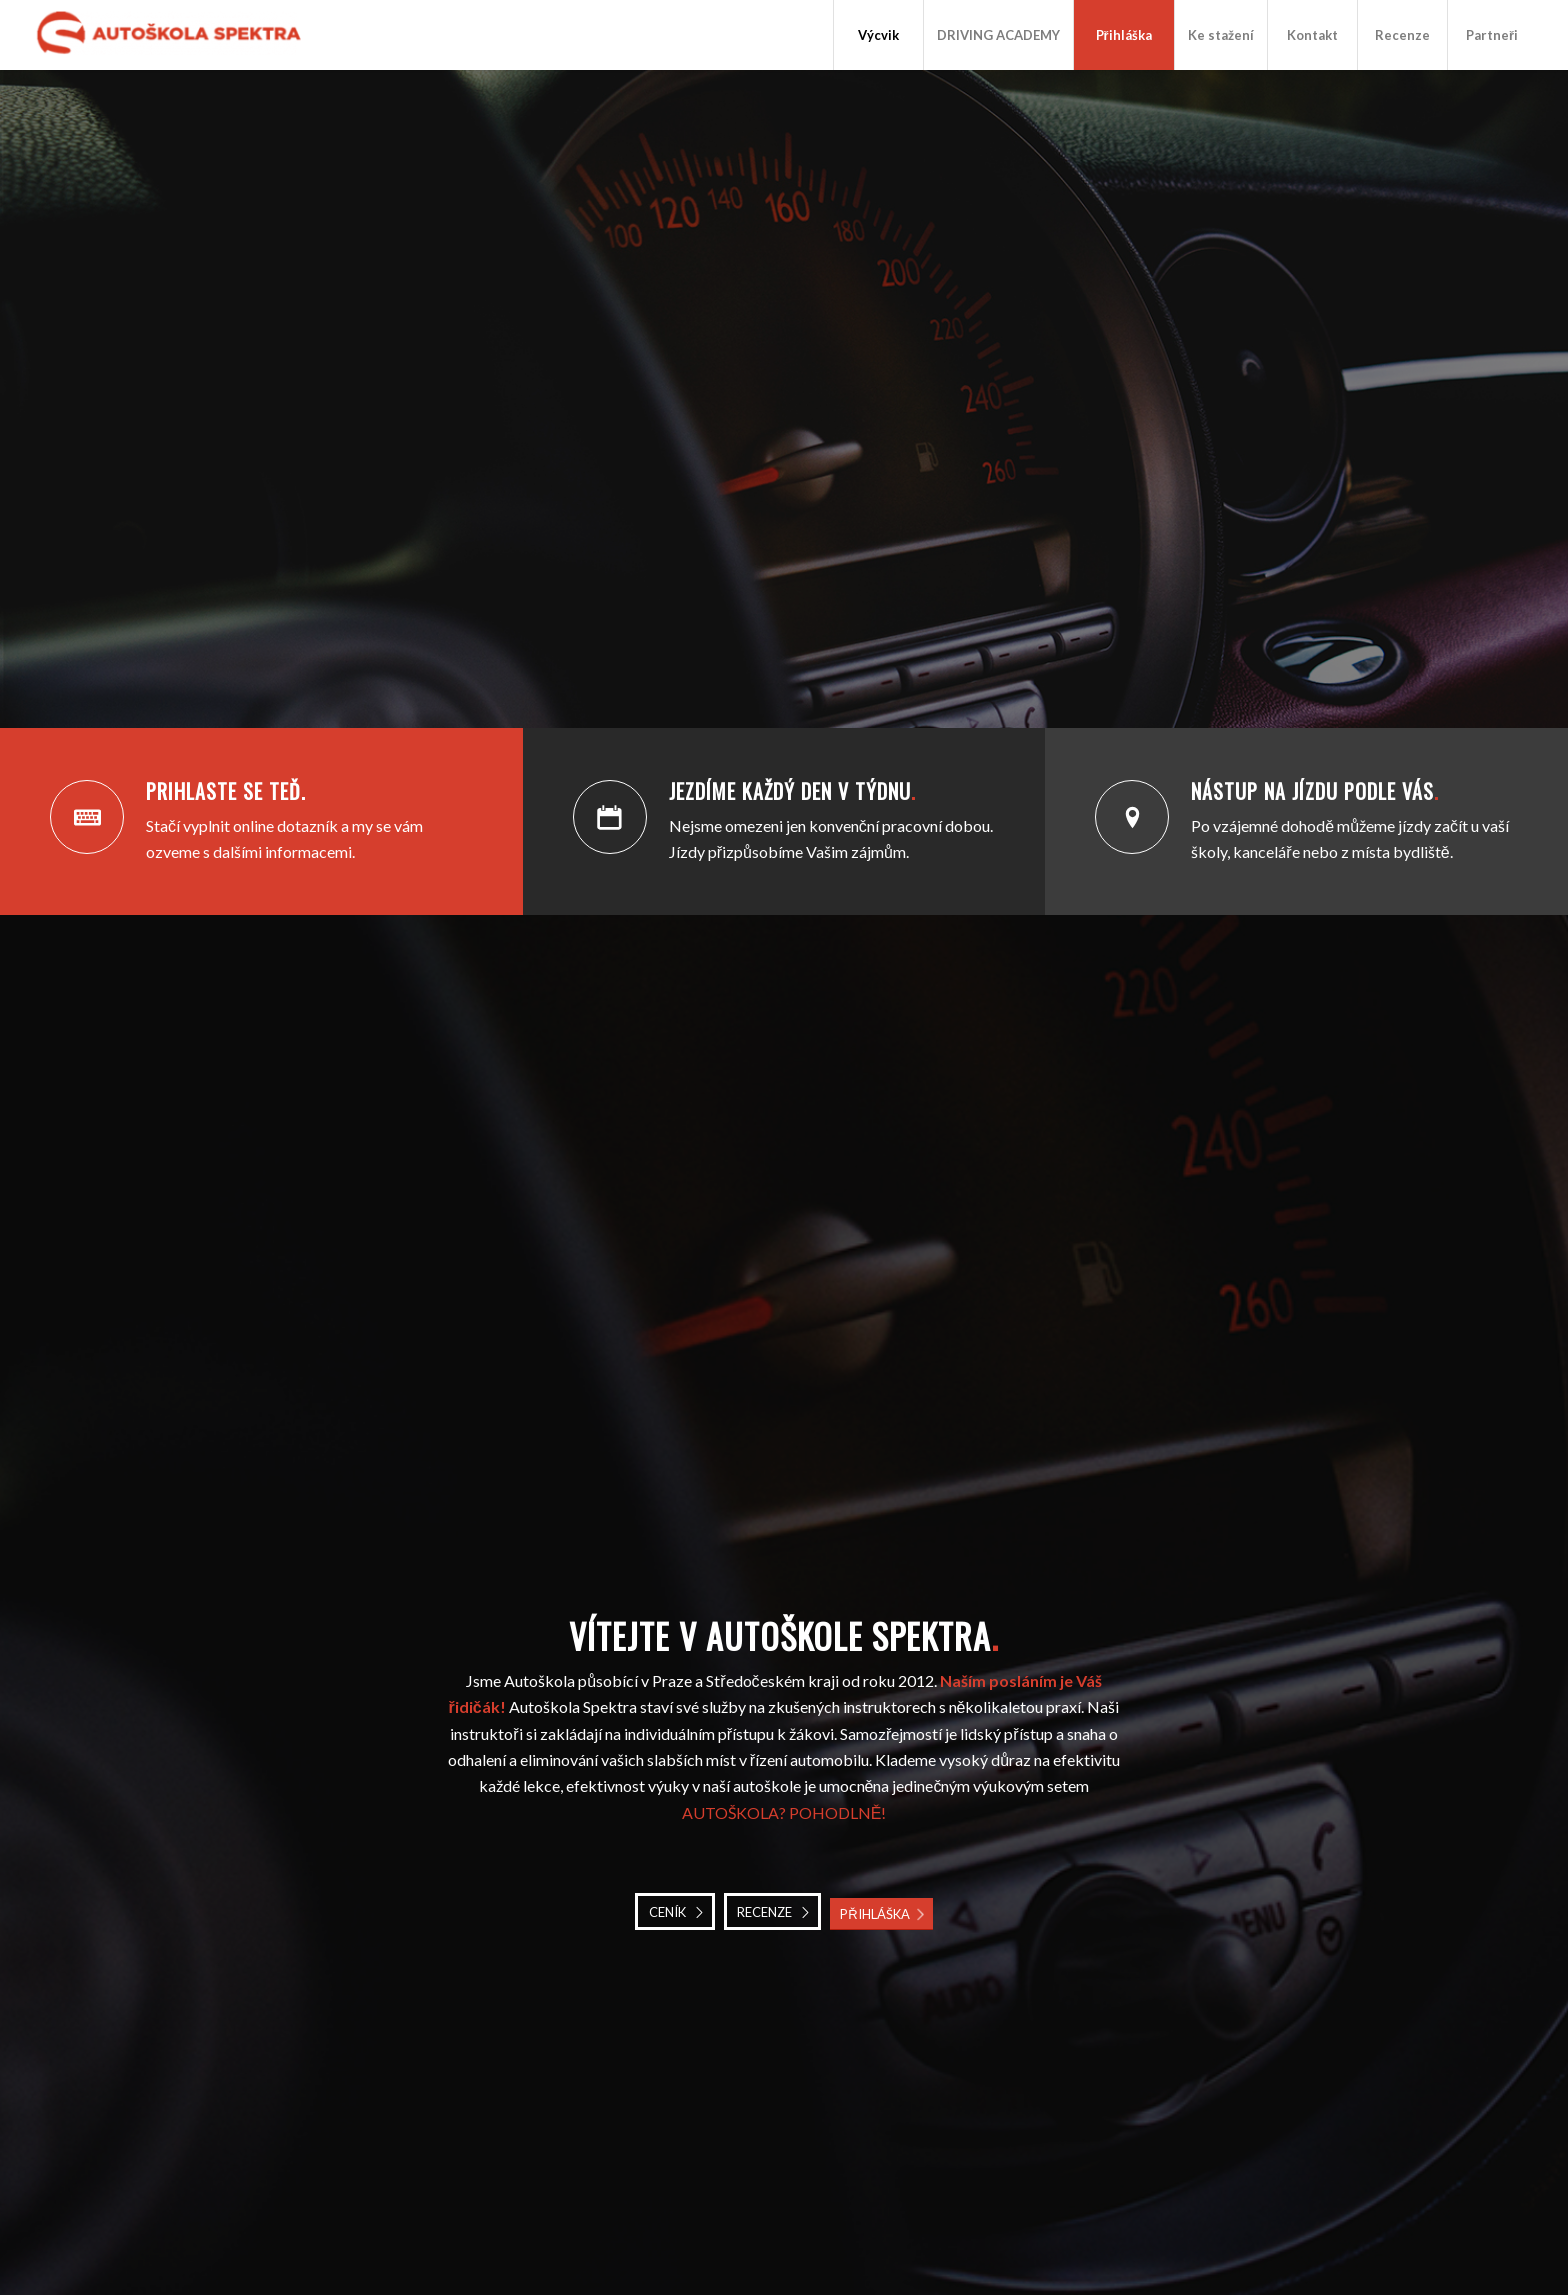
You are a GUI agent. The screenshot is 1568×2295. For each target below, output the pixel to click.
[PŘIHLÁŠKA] (881, 1914)
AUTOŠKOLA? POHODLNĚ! (784, 1812)
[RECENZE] (772, 1912)
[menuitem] (878, 35)
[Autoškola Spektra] (175, 35)
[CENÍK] (675, 1912)
